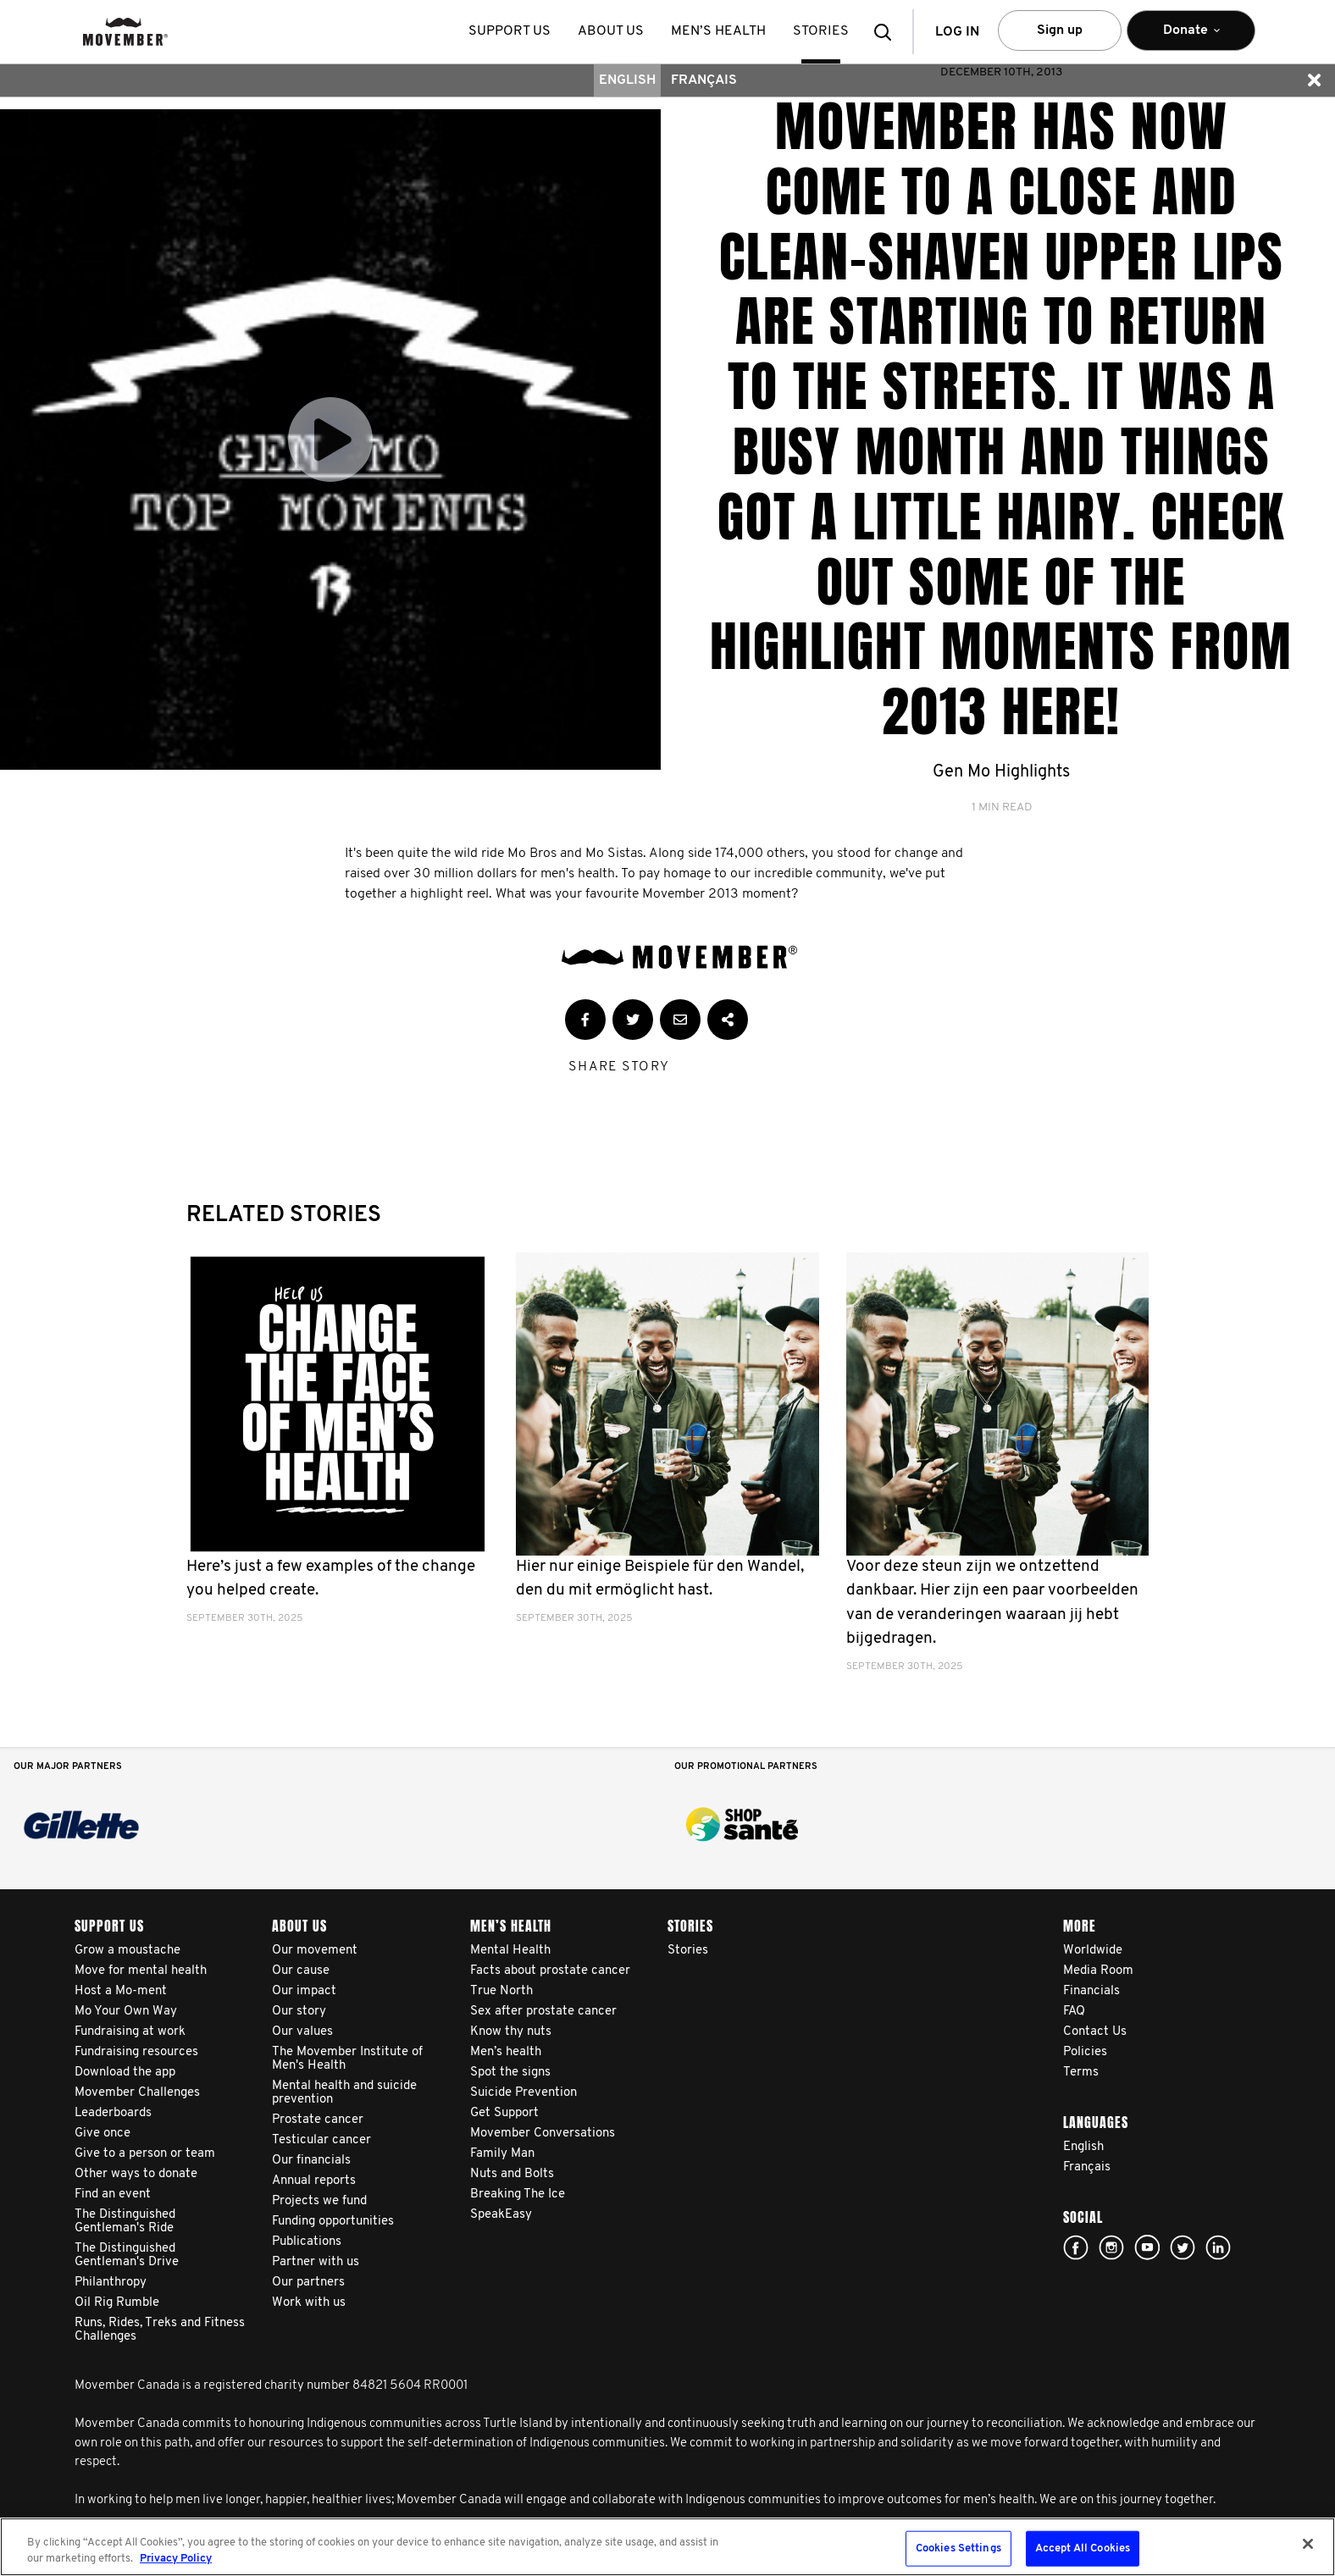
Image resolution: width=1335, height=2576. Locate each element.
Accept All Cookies (1082, 2548)
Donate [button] (1191, 38)
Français (704, 80)
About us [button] (611, 31)
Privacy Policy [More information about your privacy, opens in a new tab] (176, 2558)
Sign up (1060, 30)
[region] (667, 2547)
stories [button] (821, 31)
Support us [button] (509, 31)
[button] (887, 32)
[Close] (1308, 2543)
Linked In (1218, 2247)
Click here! (1111, 2247)
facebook (1075, 2247)
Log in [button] (957, 32)
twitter (1182, 2247)
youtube (1147, 2247)
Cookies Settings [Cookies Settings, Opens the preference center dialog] (958, 2548)
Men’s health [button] (718, 31)
